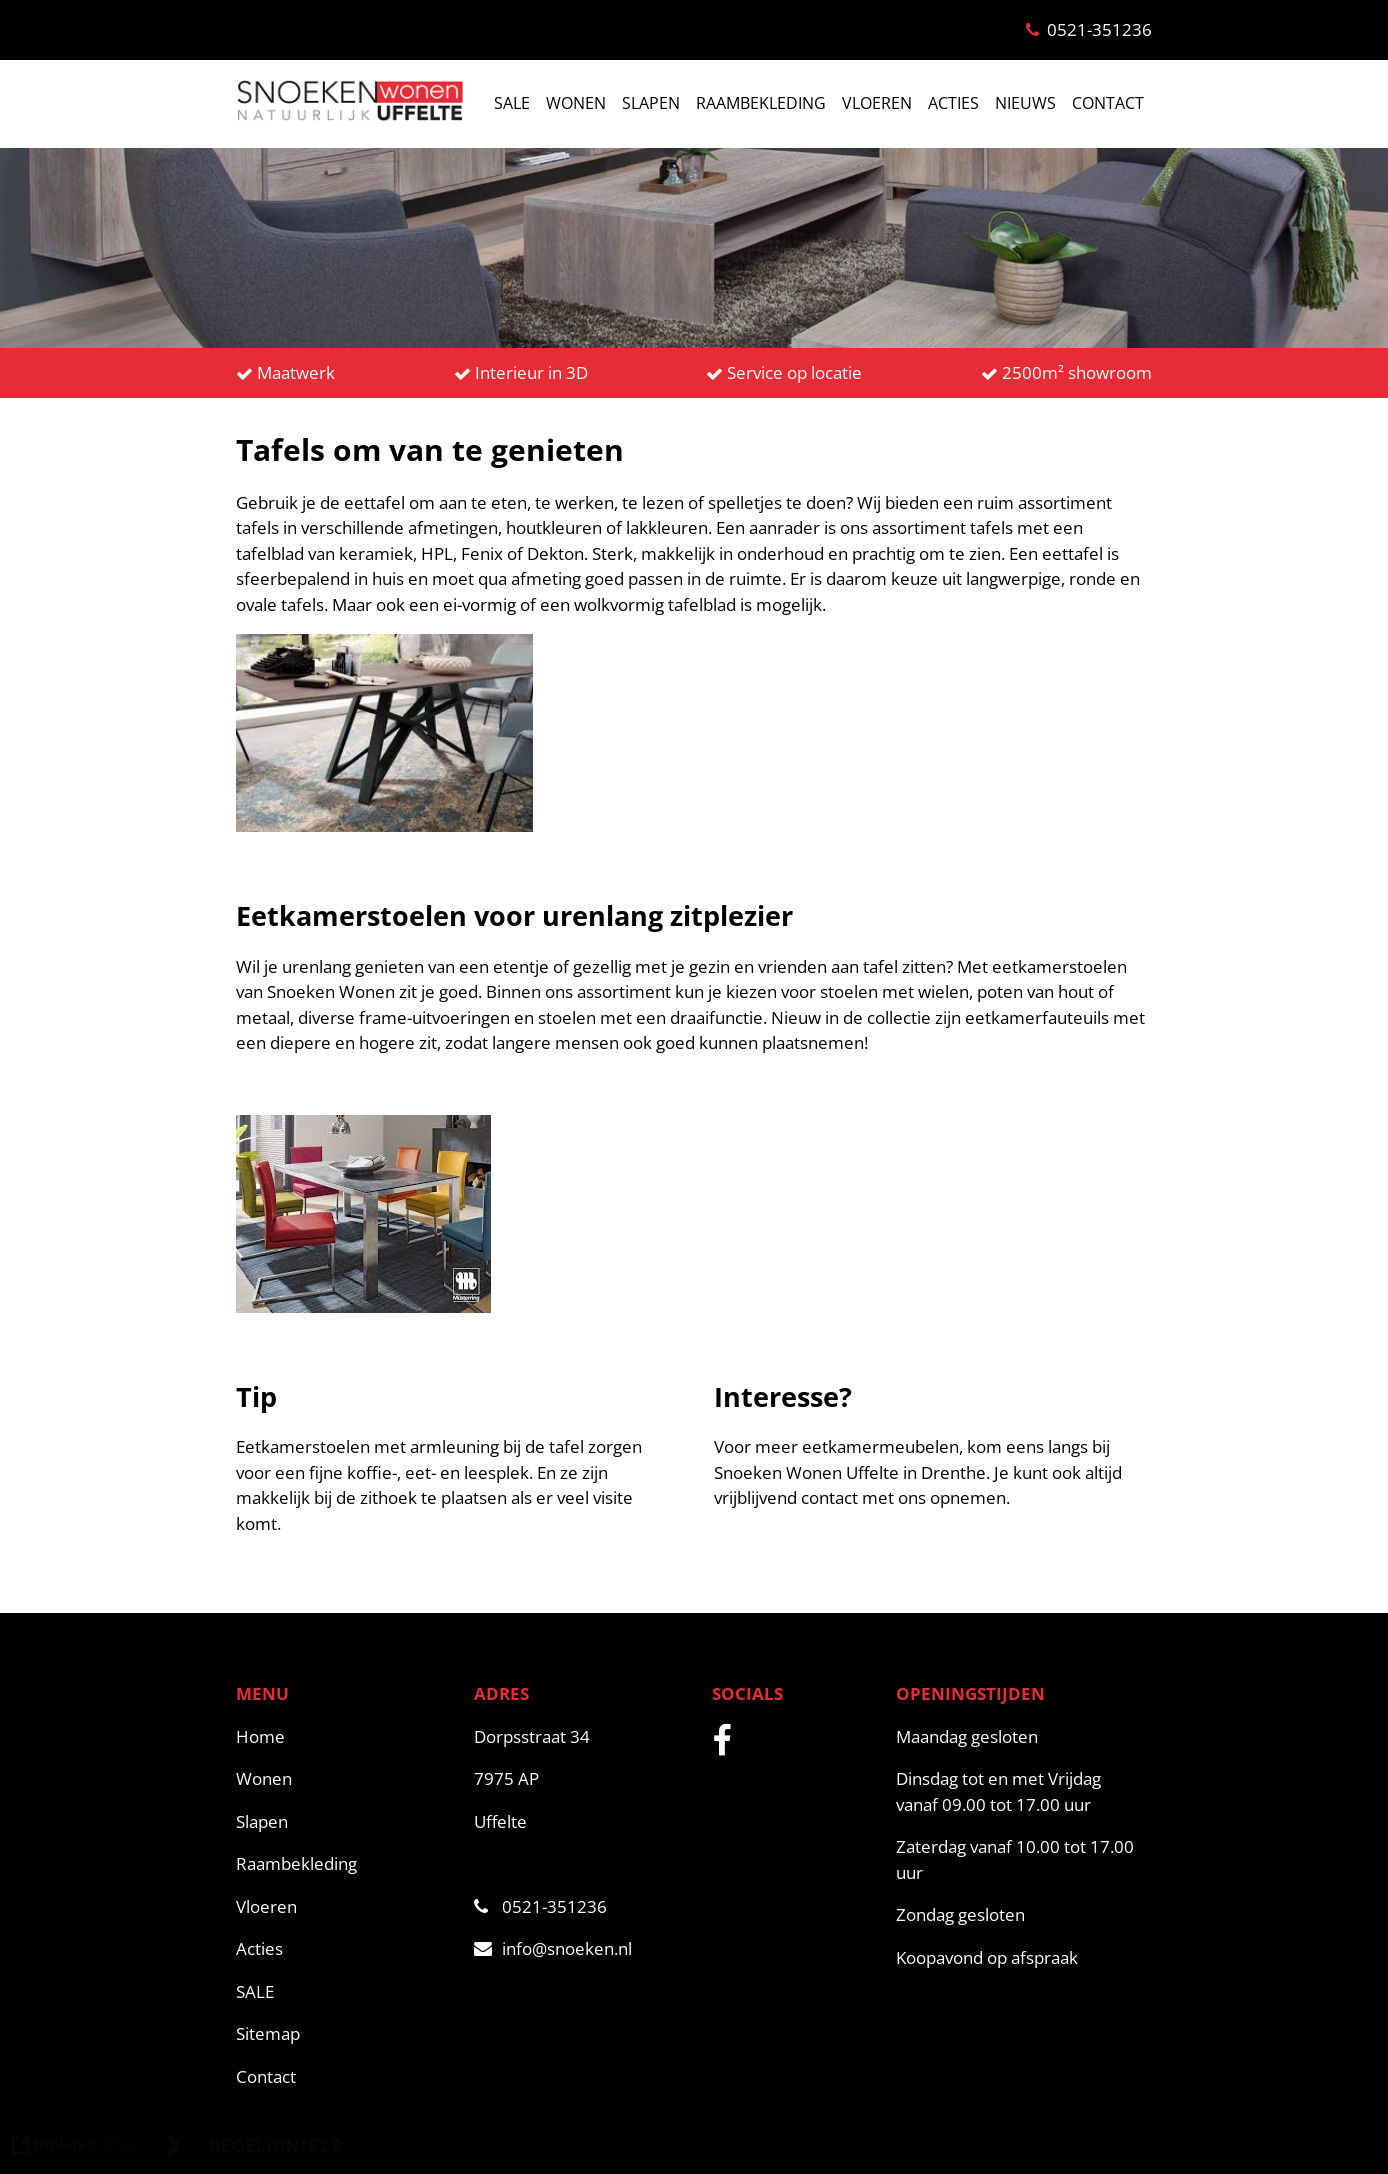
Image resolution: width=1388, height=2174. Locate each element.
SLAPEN (651, 103)
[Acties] (345, 1949)
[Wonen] (345, 1779)
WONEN (576, 103)
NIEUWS (1025, 103)
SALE (512, 103)
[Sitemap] (345, 2034)
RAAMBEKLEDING (761, 103)
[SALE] (345, 1992)
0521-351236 (540, 1906)
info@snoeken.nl (553, 1948)
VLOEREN (877, 103)
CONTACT (1108, 103)
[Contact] (345, 2077)
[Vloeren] (345, 1907)
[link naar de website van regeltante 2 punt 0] (254, 2149)
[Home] (345, 1737)
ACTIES (953, 103)
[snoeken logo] (349, 118)
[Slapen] (345, 1822)
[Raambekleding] (345, 1864)
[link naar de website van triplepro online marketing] (77, 2149)
